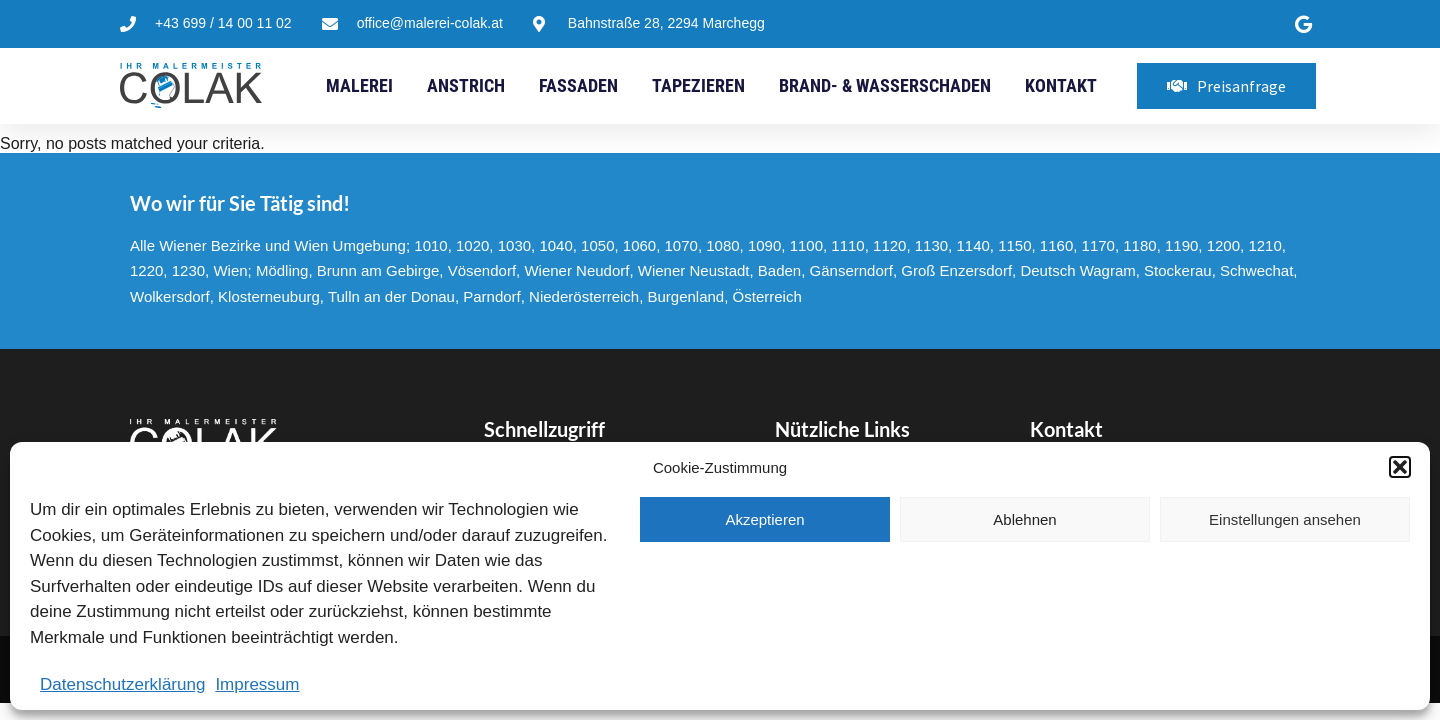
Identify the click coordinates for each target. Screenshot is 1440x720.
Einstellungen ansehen (1285, 519)
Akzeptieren (764, 519)
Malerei (359, 85)
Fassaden (578, 85)
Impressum (257, 684)
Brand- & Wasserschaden (885, 85)
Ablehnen (1024, 519)
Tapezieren (698, 85)
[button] (1400, 467)
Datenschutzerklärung (122, 684)
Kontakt (1061, 85)
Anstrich (466, 85)
